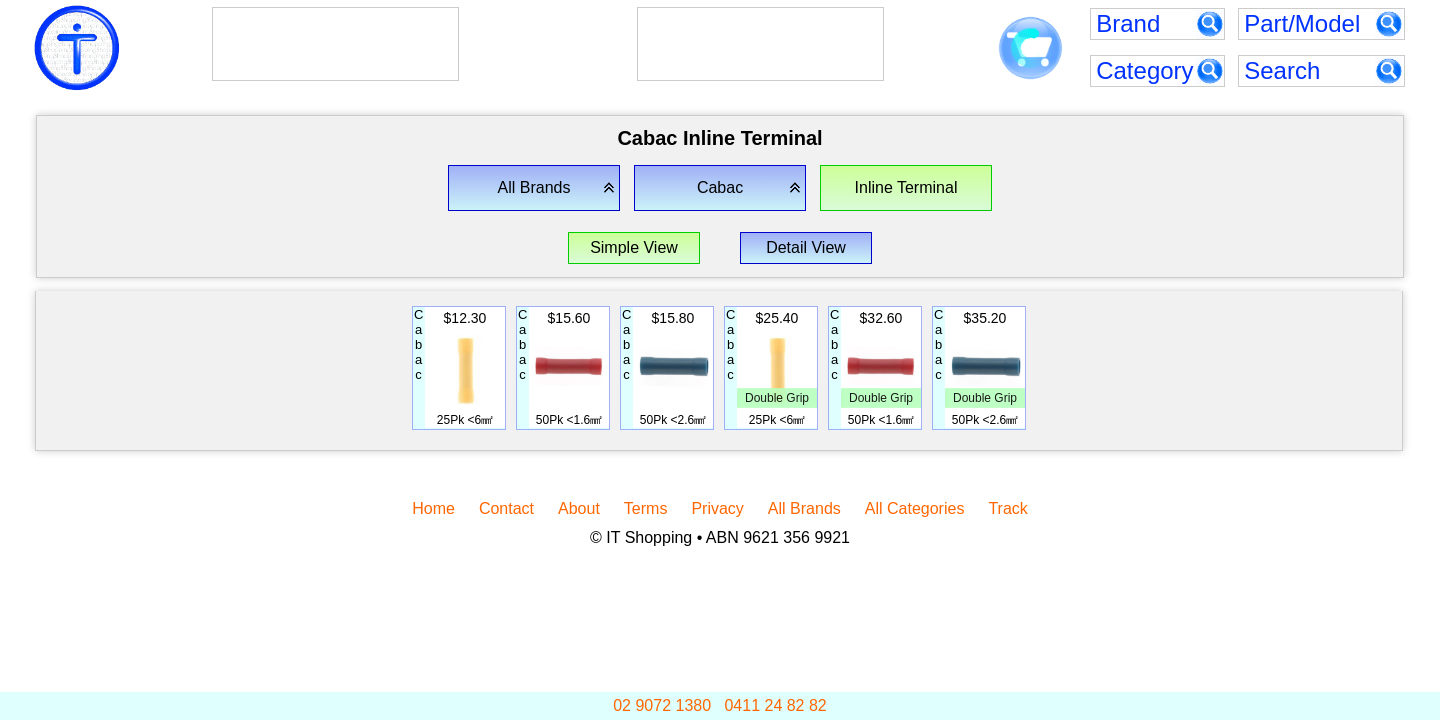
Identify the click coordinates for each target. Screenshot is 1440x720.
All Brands (804, 508)
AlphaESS (300, 31)
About (579, 508)
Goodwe (711, 31)
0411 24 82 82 (775, 705)
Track (1007, 508)
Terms (646, 508)
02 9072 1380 (662, 705)
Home (433, 508)
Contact (506, 508)
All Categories (915, 508)
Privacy (717, 508)
